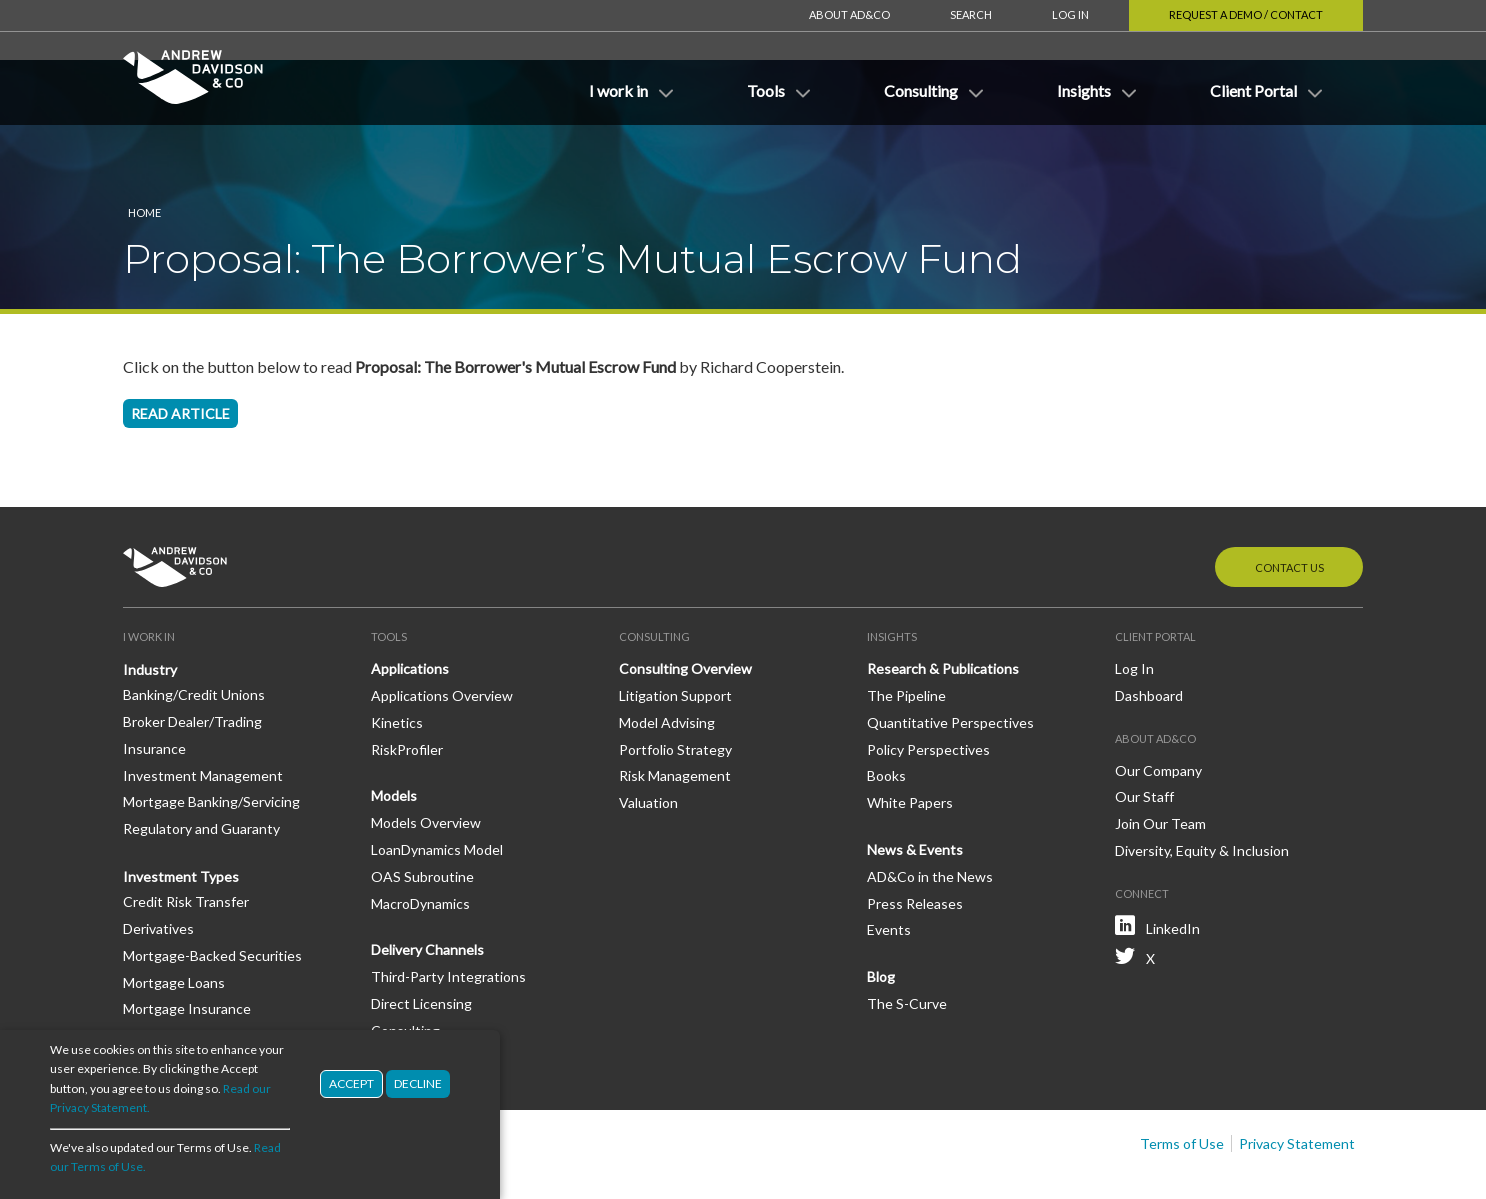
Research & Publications (943, 608)
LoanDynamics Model (437, 789)
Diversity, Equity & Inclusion (1202, 790)
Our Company (1158, 710)
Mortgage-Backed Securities (212, 895)
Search (971, 14)
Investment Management (203, 715)
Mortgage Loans (174, 922)
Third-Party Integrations (448, 916)
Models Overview (426, 762)
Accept (351, 1083)
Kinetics (397, 662)
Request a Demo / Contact (1246, 14)
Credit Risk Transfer (186, 841)
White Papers (910, 742)
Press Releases (915, 843)
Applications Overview (442, 635)
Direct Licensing (421, 943)
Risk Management (675, 715)
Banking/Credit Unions (194, 634)
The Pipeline (906, 635)
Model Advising (667, 662)
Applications (410, 608)
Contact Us (1289, 507)
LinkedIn (1173, 868)
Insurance (154, 688)
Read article (180, 353)
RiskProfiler (407, 689)
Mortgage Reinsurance (194, 975)
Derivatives (158, 868)
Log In (1070, 14)
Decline (418, 1083)
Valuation (648, 742)
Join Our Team (1160, 763)
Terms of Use (1182, 1083)
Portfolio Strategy (675, 689)
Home (144, 152)
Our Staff (1144, 736)
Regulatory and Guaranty (201, 768)
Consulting (405, 970)
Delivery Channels (427, 889)
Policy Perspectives (928, 689)
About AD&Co (849, 14)
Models (394, 735)
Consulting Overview (685, 608)
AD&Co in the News (930, 816)
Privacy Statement (1297, 1083)
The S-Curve (907, 943)
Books (886, 715)
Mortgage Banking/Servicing (211, 741)
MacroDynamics (420, 843)
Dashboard (1149, 635)
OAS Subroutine (422, 816)
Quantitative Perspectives (950, 662)
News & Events (915, 789)
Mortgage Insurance (187, 948)
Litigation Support (675, 635)
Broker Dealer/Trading (192, 661)
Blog (881, 916)
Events (889, 869)
